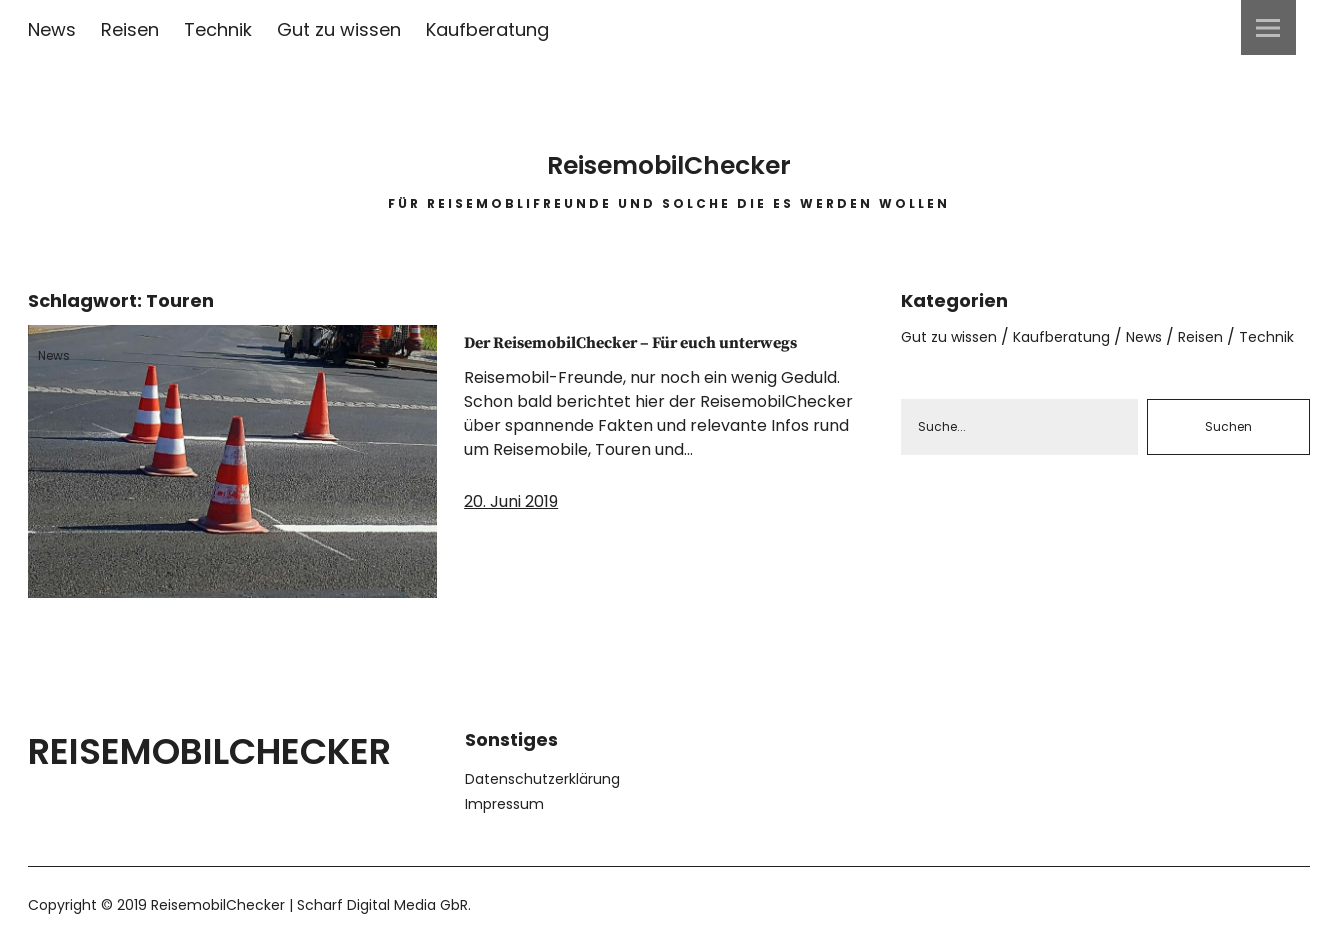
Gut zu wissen (339, 29)
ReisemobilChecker (669, 149)
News (52, 29)
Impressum (504, 804)
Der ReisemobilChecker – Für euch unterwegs (641, 357)
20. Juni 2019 (511, 533)
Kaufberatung (487, 29)
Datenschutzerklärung (542, 779)
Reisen (130, 29)
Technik (218, 29)
